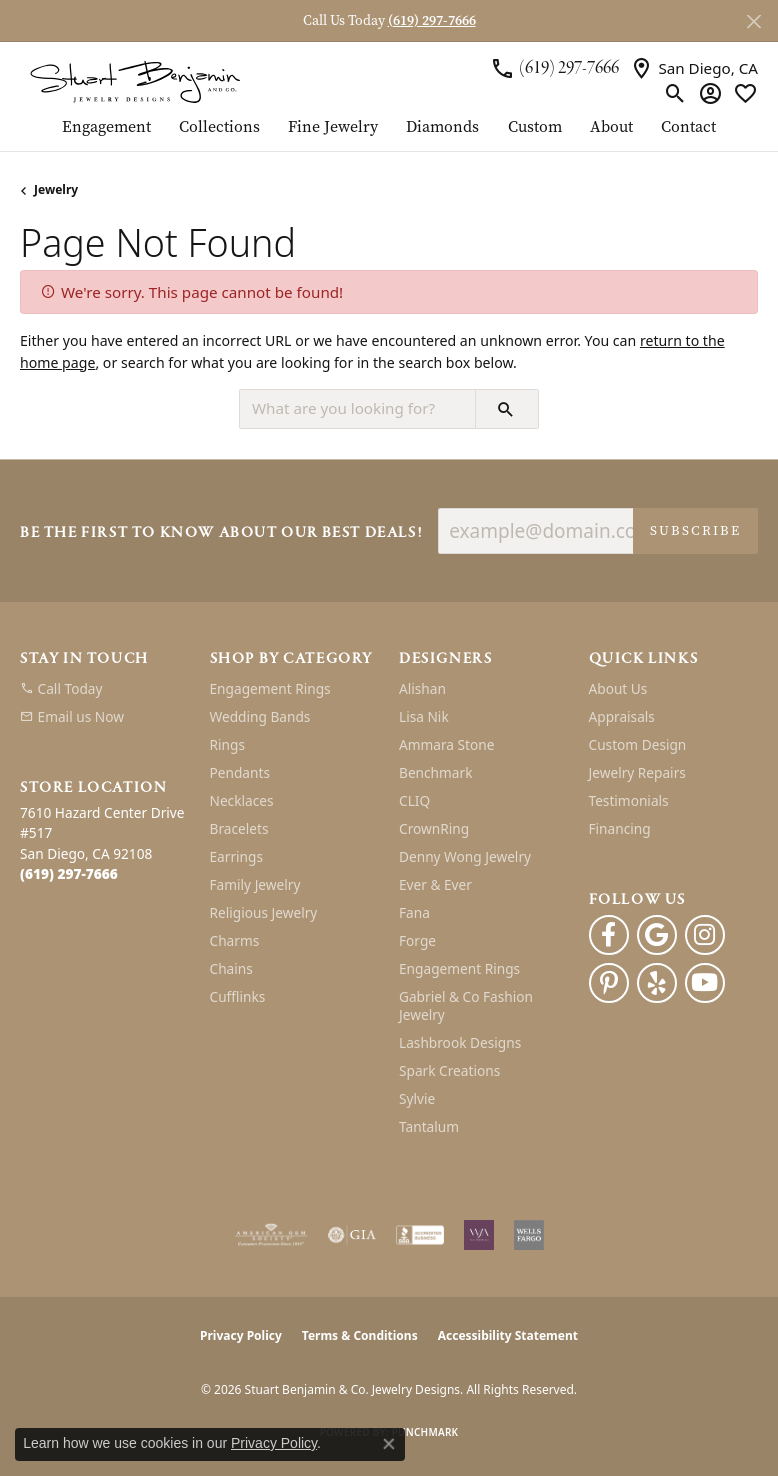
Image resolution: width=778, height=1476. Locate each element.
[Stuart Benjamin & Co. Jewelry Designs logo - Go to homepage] (135, 80)
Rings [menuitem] (227, 744)
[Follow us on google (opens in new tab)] (657, 935)
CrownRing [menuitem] (434, 828)
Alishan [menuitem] (422, 688)
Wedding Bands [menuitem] (260, 716)
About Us (618, 688)
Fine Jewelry (333, 128)
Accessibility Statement (508, 1335)
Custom (535, 128)
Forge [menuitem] (417, 940)
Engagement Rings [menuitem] (270, 688)
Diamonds (442, 128)
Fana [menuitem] (414, 912)
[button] (675, 93)
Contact (688, 128)
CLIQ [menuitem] (414, 800)
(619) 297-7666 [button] (432, 20)
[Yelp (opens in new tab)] (657, 983)
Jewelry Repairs (637, 772)
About (611, 128)
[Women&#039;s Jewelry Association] (479, 1235)
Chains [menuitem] (231, 968)
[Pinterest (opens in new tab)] (609, 983)
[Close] (753, 21)
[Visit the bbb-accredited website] (420, 1235)
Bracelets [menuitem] (239, 828)
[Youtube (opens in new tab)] (705, 983)
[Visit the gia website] (352, 1235)
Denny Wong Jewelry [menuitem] (465, 856)
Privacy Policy (241, 1335)
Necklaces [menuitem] (242, 800)
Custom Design (638, 744)
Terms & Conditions (360, 1335)
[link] (554, 68)
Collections (219, 128)
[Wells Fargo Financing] (529, 1235)
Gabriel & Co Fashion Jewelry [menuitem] (466, 1005)
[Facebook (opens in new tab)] (609, 935)
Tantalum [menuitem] (429, 1126)
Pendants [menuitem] (240, 772)
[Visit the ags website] (271, 1235)
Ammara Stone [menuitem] (446, 744)
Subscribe (695, 530)
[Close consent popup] (389, 1444)
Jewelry (56, 189)
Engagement (106, 128)
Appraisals (622, 716)
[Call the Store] (69, 873)
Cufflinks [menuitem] (238, 996)
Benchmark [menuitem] (435, 772)
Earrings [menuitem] (237, 856)
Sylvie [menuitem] (417, 1098)
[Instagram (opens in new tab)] (705, 935)
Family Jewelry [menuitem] (255, 884)
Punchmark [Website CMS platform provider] (425, 1432)
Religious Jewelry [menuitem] (264, 912)
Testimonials (629, 800)
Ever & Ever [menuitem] (435, 884)
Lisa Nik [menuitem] (424, 716)
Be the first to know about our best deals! (221, 533)
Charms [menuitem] (235, 940)
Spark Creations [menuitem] (449, 1070)
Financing (620, 828)
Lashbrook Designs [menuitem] (460, 1042)
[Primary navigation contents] (389, 135)
